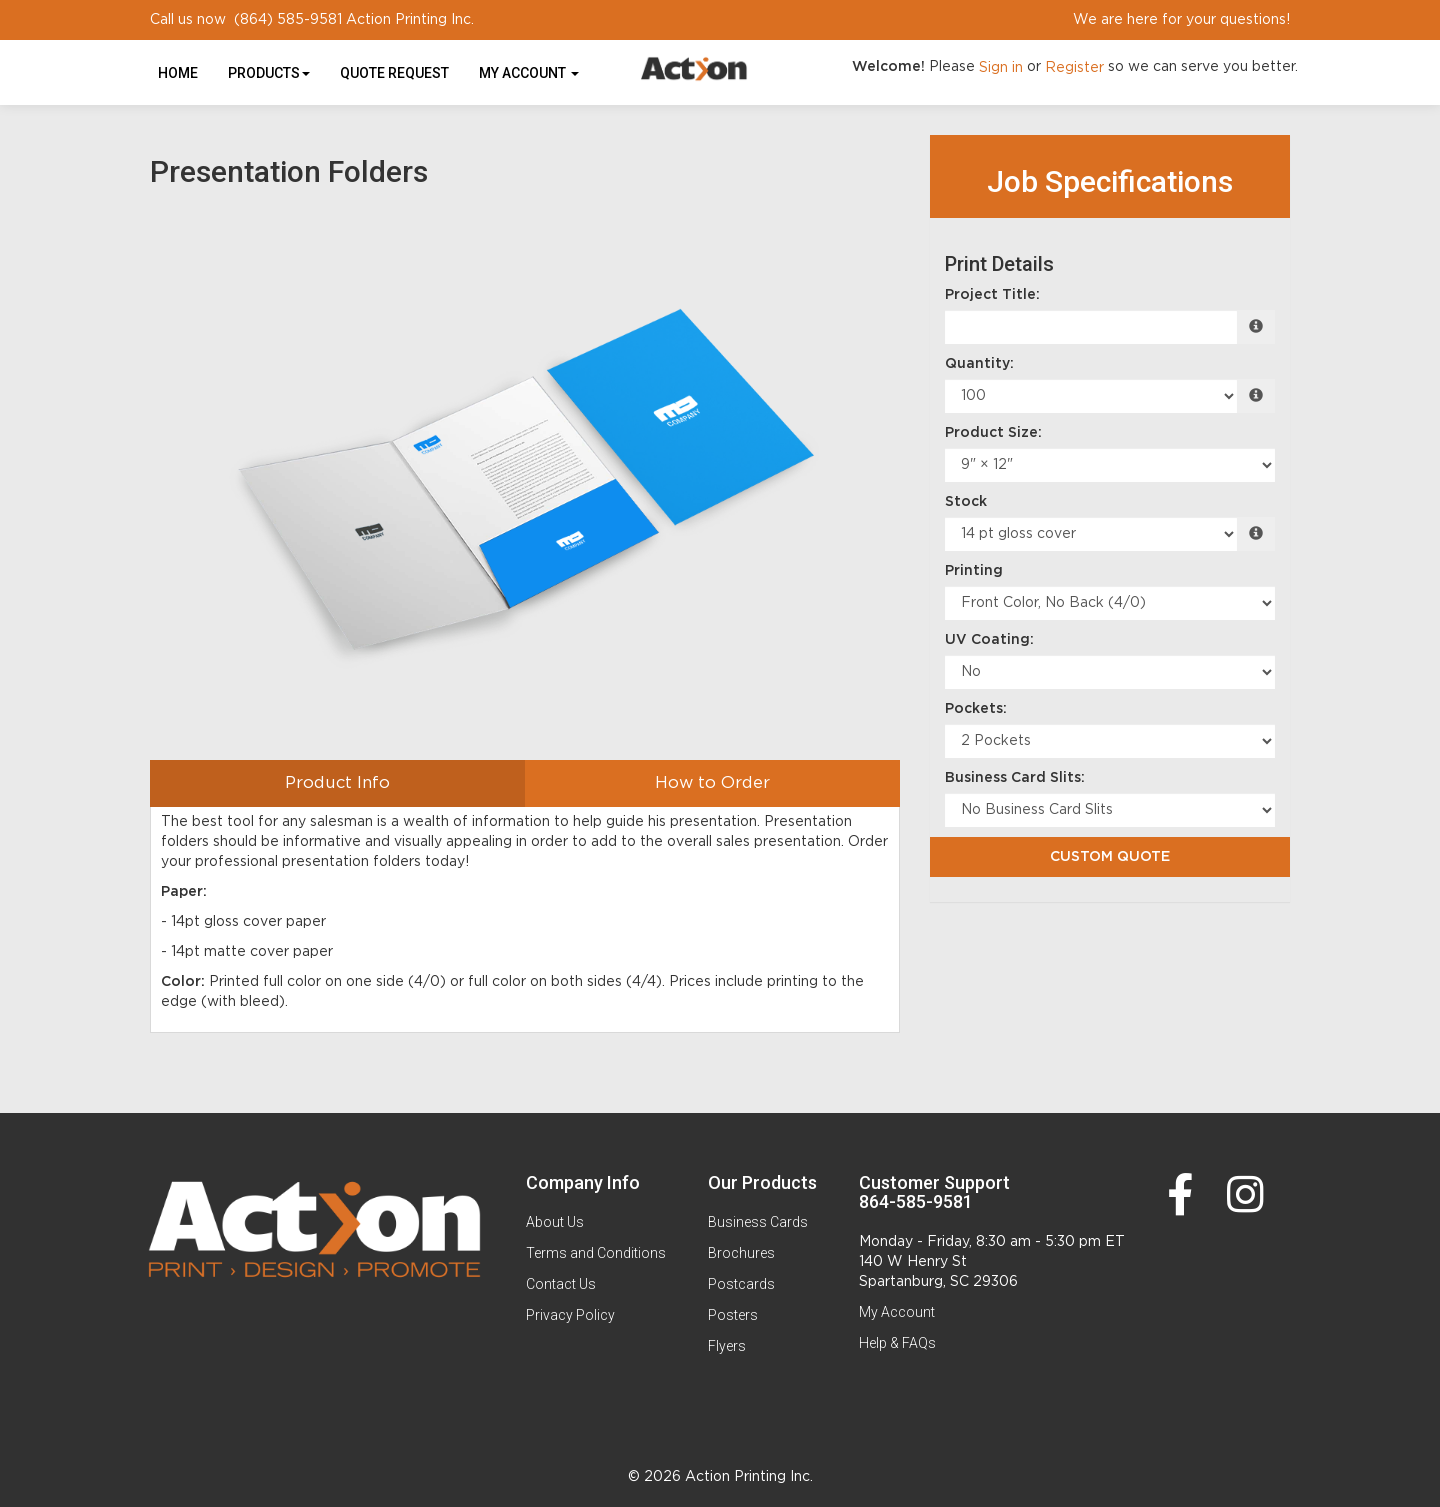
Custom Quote (1110, 857)
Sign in (1001, 68)
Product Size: (993, 433)
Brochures (741, 1253)
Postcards (741, 1284)
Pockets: (976, 709)
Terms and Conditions (596, 1253)
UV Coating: (989, 640)
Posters (733, 1315)
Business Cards (758, 1222)
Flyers (727, 1346)
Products (269, 73)
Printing (974, 571)
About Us (555, 1222)
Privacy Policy (570, 1315)
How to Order (712, 783)
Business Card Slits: (1015, 778)
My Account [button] (529, 73)
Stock (966, 502)
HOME (178, 73)
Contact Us (561, 1284)
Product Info (337, 783)
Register (1074, 68)
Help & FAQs (897, 1343)
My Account (897, 1312)
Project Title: (992, 295)
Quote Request (394, 73)
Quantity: (979, 364)
